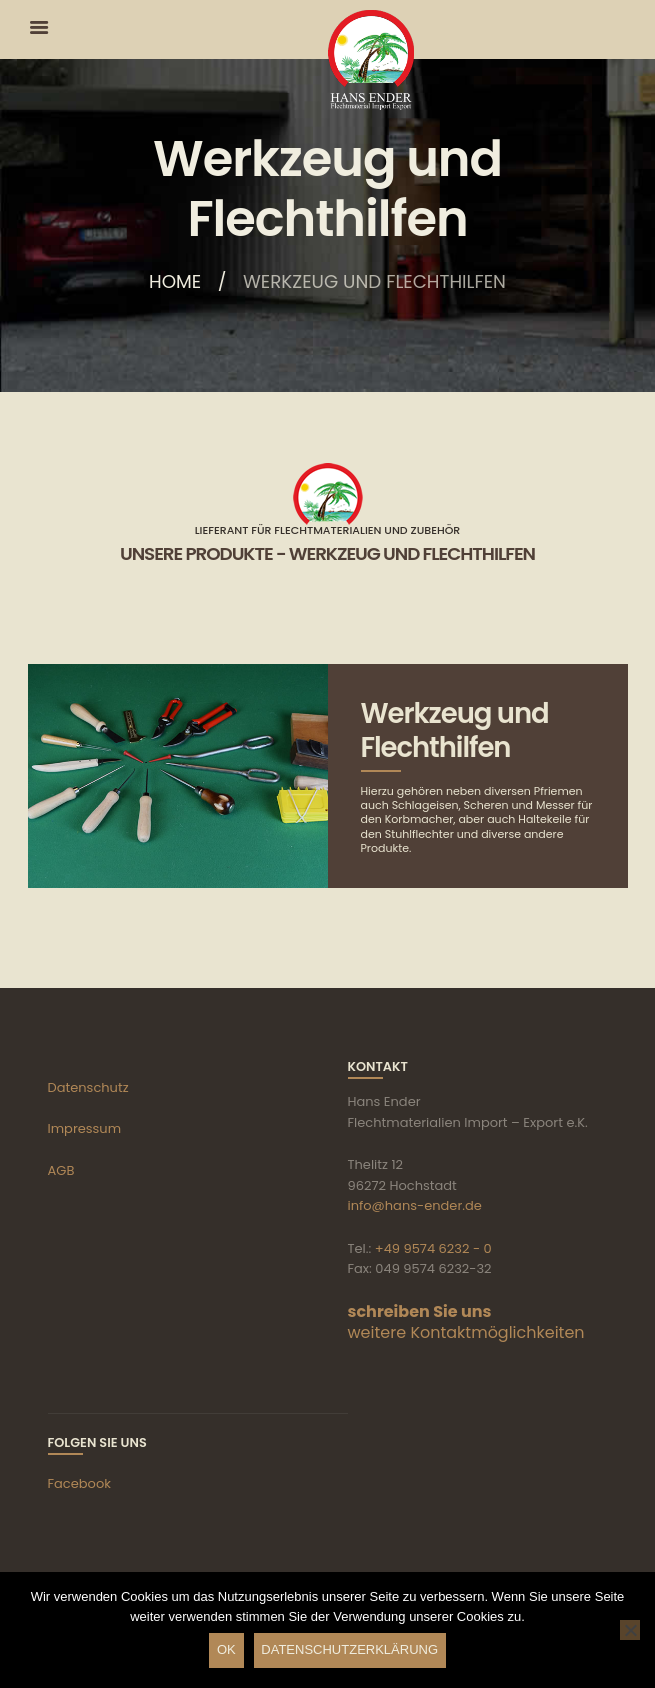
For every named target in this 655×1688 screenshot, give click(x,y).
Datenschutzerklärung (349, 1649)
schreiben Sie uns (420, 1311)
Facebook (79, 1483)
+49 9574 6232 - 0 (433, 1248)
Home (175, 282)
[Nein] (630, 1630)
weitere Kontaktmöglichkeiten (466, 1332)
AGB (61, 1170)
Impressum (85, 1128)
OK (226, 1649)
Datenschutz (88, 1087)
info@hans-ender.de (415, 1205)
